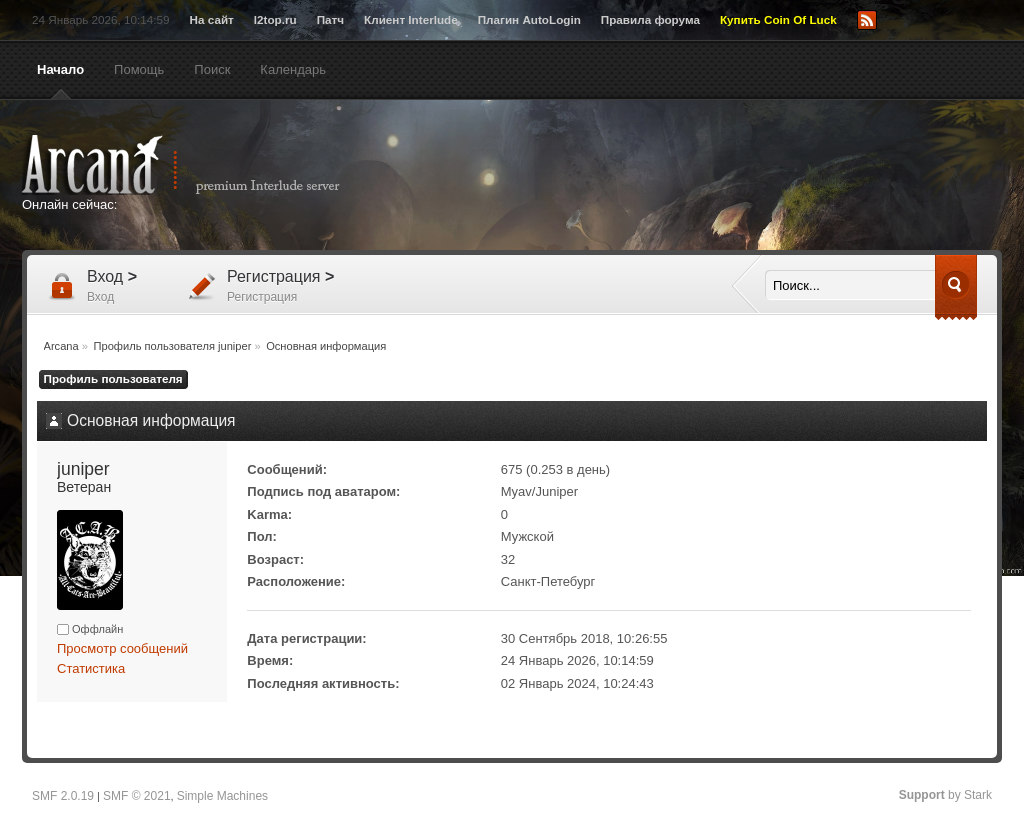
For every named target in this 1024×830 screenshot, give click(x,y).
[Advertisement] (707, 177)
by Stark (945, 795)
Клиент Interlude (411, 19)
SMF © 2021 (137, 796)
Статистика (91, 668)
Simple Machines (222, 796)
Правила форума (650, 19)
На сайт (212, 19)
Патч (330, 19)
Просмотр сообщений (122, 648)
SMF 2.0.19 (63, 796)
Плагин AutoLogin (529, 19)
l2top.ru (275, 19)
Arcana (202, 165)
